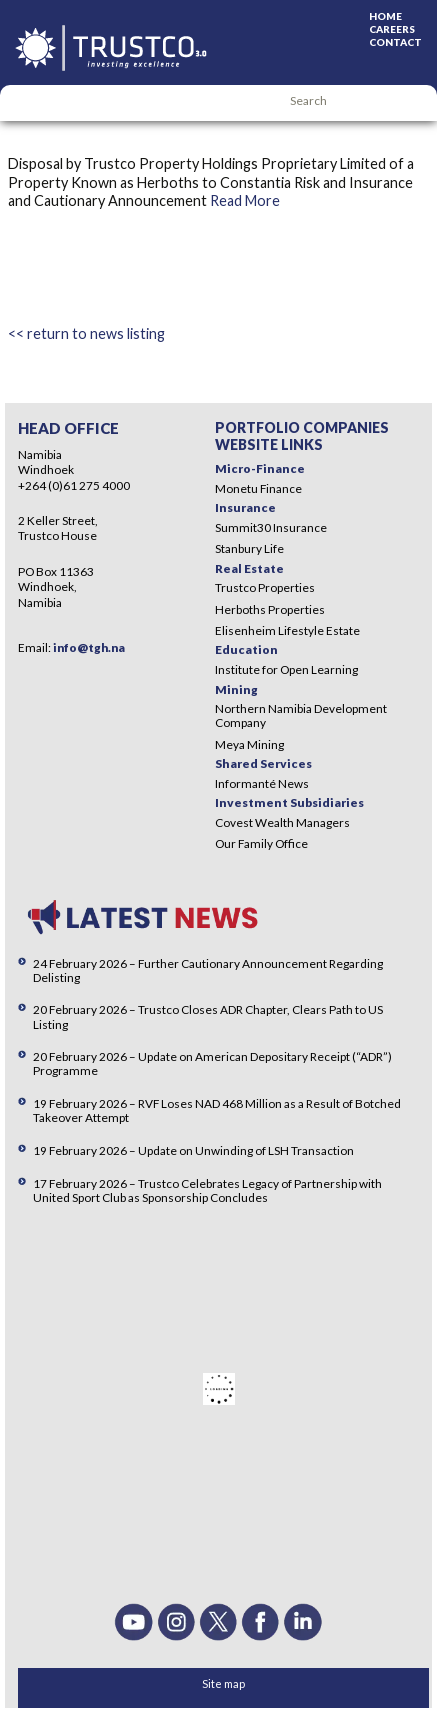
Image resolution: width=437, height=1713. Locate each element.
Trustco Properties (265, 587)
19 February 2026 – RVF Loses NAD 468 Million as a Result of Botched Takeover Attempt (217, 1110)
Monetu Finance (258, 488)
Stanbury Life (249, 548)
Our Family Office (261, 843)
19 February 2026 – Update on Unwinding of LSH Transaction (193, 1150)
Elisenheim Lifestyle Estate (287, 630)
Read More (245, 200)
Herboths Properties (270, 609)
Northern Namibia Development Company (301, 715)
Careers (392, 29)
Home (385, 16)
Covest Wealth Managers (282, 822)
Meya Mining (249, 744)
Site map (223, 1683)
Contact (395, 42)
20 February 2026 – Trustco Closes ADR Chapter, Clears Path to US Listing (208, 1016)
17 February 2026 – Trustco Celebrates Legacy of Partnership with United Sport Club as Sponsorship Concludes (207, 1190)
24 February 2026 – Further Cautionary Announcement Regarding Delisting (208, 970)
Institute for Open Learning (286, 669)
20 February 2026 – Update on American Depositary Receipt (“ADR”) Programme (212, 1063)
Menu (25, 103)
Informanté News (262, 783)
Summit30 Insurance (271, 527)
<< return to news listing (86, 333)
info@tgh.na (89, 647)
